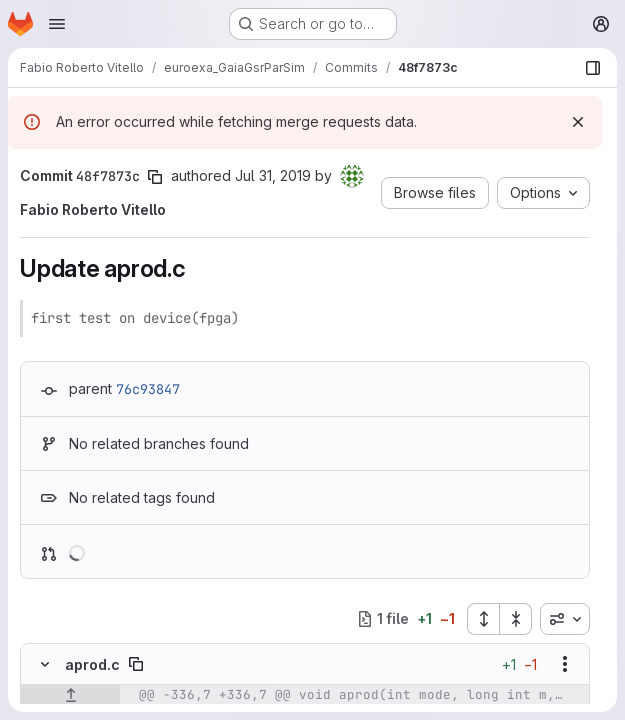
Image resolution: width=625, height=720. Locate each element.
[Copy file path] (136, 664)
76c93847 (148, 389)
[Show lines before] (70, 695)
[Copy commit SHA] (155, 177)
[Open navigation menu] (57, 24)
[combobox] (565, 619)
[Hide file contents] (45, 664)
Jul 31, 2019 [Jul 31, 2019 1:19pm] (273, 175)
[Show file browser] (593, 68)
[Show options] (565, 664)
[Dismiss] (578, 122)
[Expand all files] (483, 619)
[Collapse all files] (516, 619)
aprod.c (92, 664)
